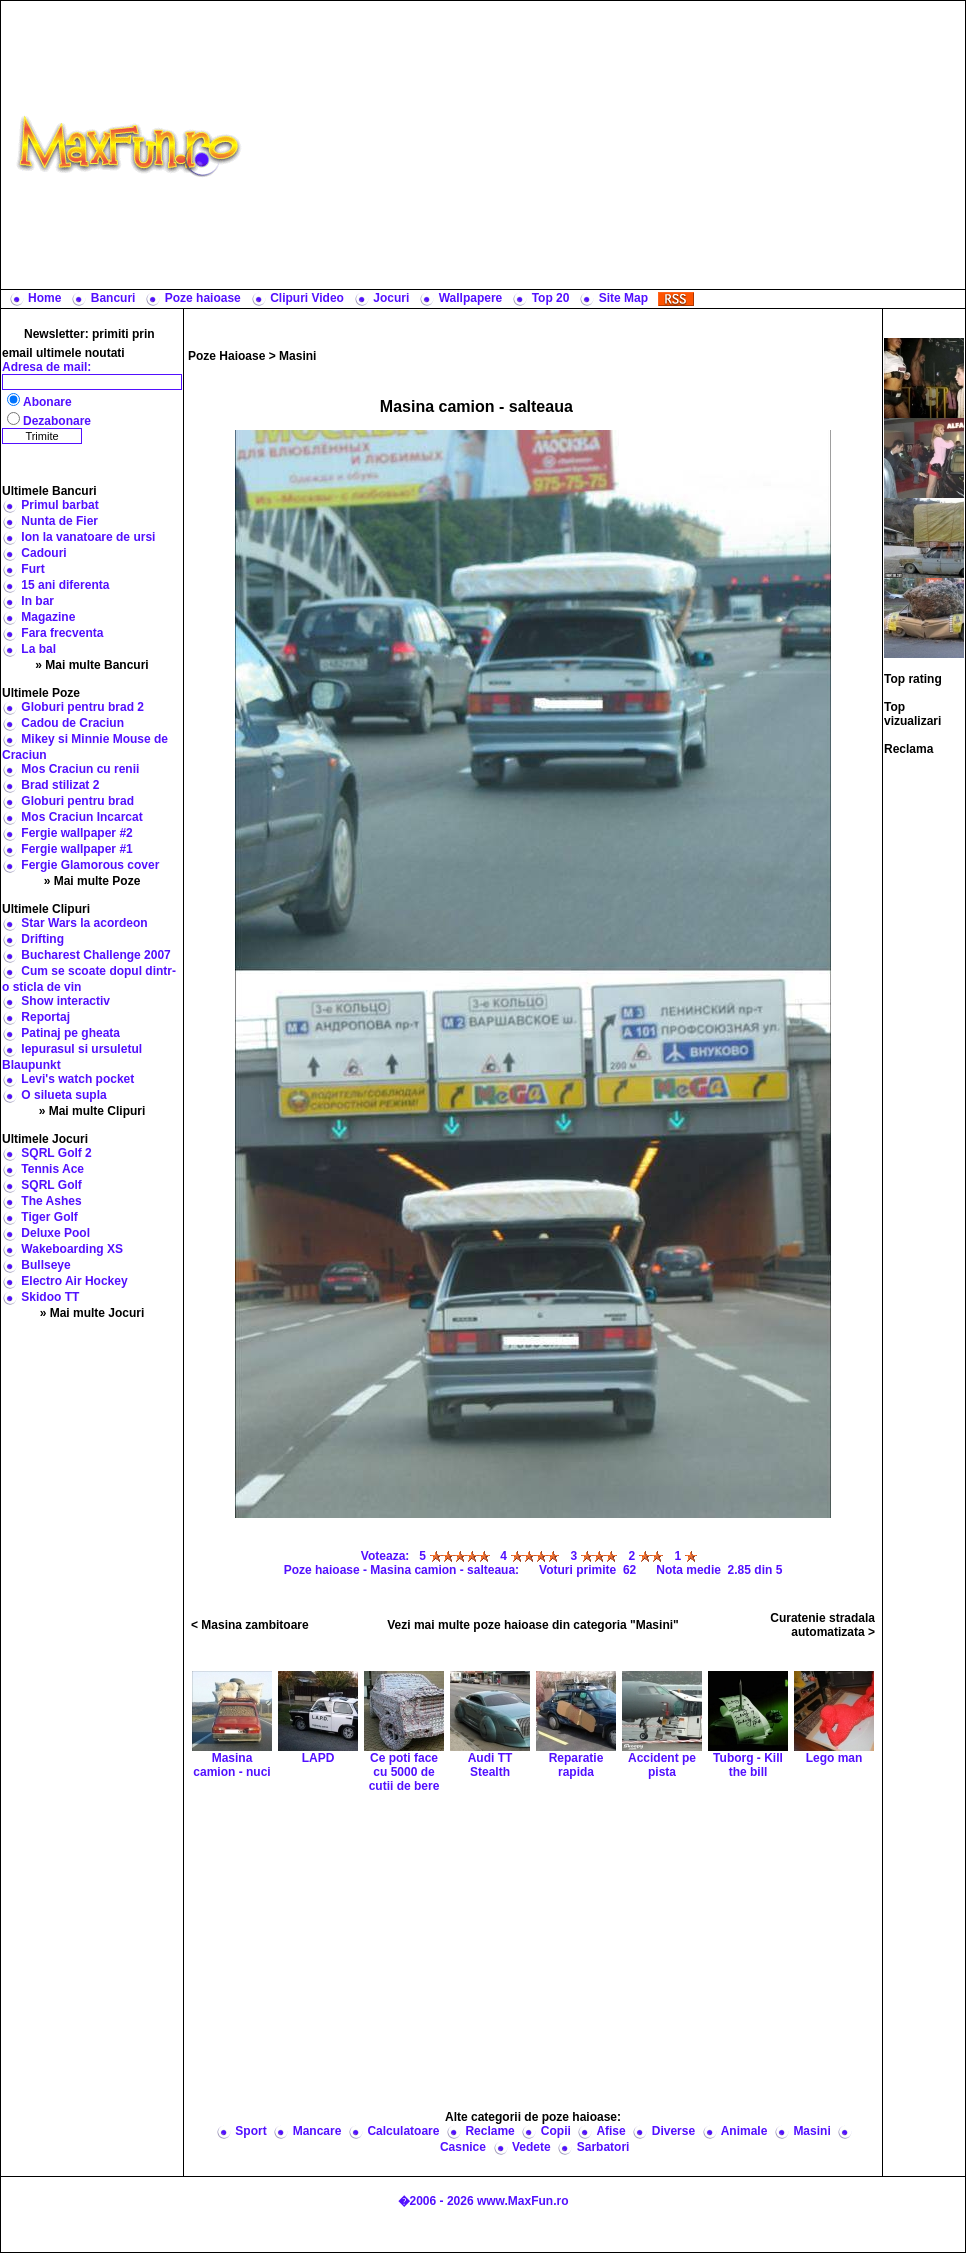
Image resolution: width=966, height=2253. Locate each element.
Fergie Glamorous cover (90, 865)
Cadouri (43, 553)
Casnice (463, 2147)
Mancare (317, 2131)
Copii (556, 2131)
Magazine (48, 617)
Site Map (623, 298)
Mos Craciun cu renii (80, 769)
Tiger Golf (49, 1217)
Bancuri (113, 298)
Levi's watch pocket (77, 1079)
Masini (297, 356)
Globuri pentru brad (77, 801)
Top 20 (551, 298)
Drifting (42, 939)
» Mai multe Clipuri (92, 1111)
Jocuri (391, 298)
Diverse (673, 2131)
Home (44, 298)
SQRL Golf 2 (56, 1153)
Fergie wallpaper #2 (76, 833)
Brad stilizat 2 (60, 785)
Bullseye (45, 1265)
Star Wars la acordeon (84, 923)
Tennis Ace (52, 1169)
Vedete (531, 2147)
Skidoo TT (50, 1297)
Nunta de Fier (59, 521)
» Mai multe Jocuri (92, 1313)
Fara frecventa (62, 633)
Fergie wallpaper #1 (76, 849)
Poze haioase (203, 298)
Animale (744, 2131)
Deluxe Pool (55, 1233)
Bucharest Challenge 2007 (95, 955)
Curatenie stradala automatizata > (822, 1625)
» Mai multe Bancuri (91, 665)
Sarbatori (603, 2147)
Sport (250, 2131)
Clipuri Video (307, 298)
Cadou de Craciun (72, 723)
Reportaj (45, 1017)
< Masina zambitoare (250, 1625)
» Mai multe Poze (92, 881)
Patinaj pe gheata (70, 1033)
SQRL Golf (51, 1185)
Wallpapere (471, 298)
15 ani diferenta (65, 585)
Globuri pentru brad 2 (82, 707)
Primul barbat (59, 505)
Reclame (489, 2131)
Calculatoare (403, 2131)
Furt (32, 569)
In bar (37, 601)
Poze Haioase (226, 356)
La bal (38, 649)
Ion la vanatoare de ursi (88, 537)
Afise (610, 2131)
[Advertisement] (607, 145)
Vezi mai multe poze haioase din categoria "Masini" (532, 1625)
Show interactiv (65, 1001)
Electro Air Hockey (74, 1281)
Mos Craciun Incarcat (81, 817)
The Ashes (51, 1201)
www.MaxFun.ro (523, 2201)
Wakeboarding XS (72, 1249)
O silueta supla (63, 1095)
